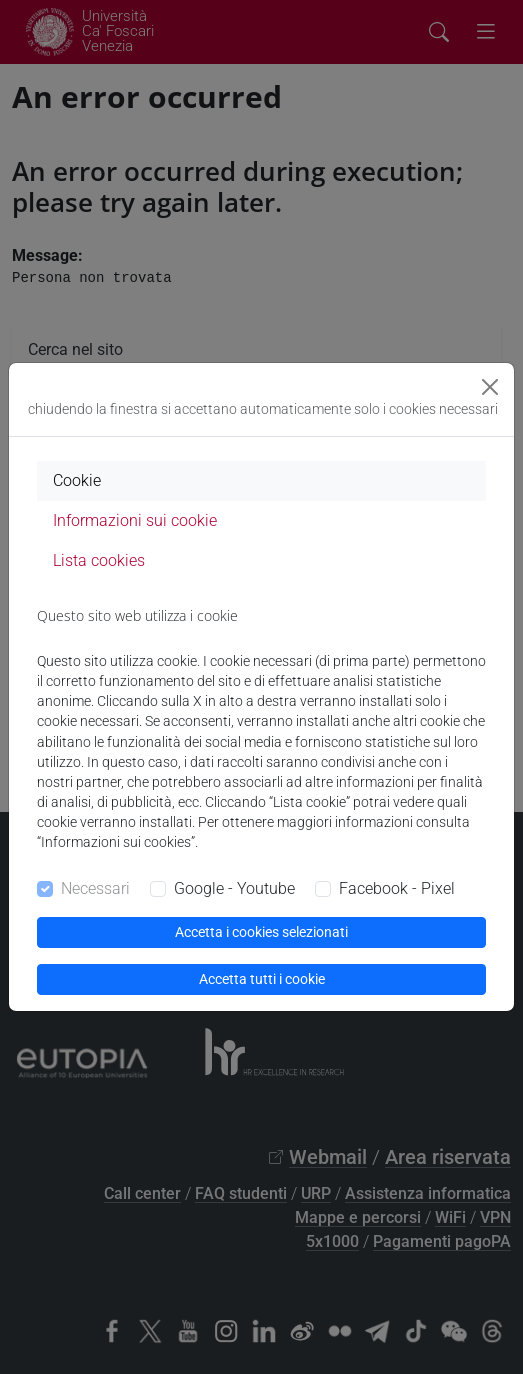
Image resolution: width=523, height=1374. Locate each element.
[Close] (490, 387)
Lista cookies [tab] (99, 560)
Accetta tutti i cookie (262, 979)
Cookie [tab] (77, 480)
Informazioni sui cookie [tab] (135, 520)
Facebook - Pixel (397, 888)
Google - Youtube (234, 888)
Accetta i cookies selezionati (261, 932)
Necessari (95, 888)
